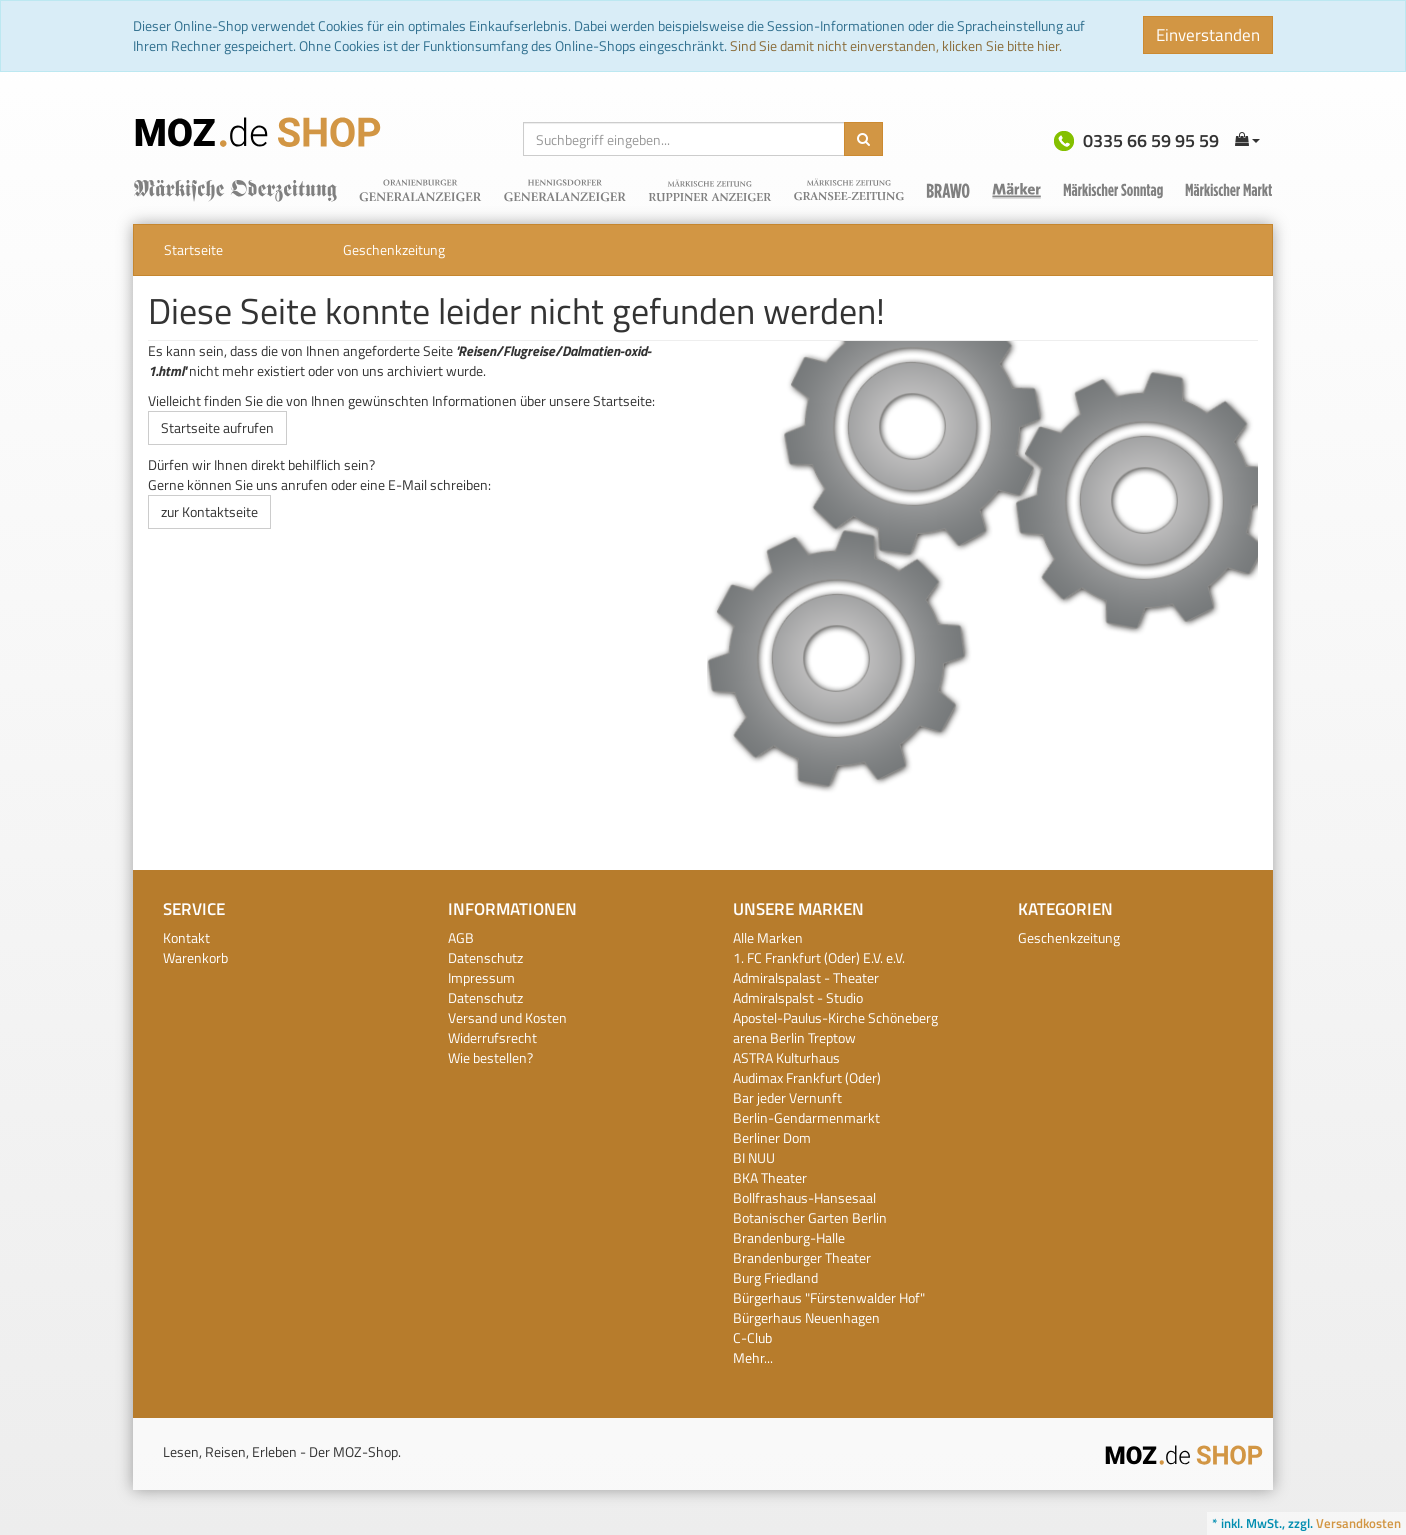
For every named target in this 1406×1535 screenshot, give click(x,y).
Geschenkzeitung (394, 249)
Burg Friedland (775, 1277)
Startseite (193, 249)
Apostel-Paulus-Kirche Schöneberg (835, 1017)
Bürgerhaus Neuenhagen (806, 1317)
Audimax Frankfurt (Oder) (807, 1077)
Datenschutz (485, 957)
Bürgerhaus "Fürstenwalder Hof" (829, 1297)
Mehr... (753, 1357)
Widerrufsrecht (492, 1037)
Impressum (481, 977)
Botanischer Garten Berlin (810, 1217)
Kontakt (186, 937)
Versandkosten (1358, 1523)
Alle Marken (768, 937)
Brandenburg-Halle (789, 1237)
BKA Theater (770, 1177)
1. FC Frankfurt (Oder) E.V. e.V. (819, 957)
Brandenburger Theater (802, 1257)
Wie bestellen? (490, 1057)
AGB (461, 937)
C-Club (752, 1337)
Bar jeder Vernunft (787, 1097)
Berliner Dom (772, 1137)
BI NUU (754, 1157)
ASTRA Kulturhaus (786, 1057)
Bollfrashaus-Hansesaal (804, 1197)
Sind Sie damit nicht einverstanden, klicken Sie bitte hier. (896, 45)
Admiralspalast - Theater (806, 977)
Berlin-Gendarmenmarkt (806, 1117)
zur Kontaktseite (209, 511)
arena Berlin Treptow (794, 1037)
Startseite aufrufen (217, 427)
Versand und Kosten (507, 1017)
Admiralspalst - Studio (798, 997)
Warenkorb (195, 957)
